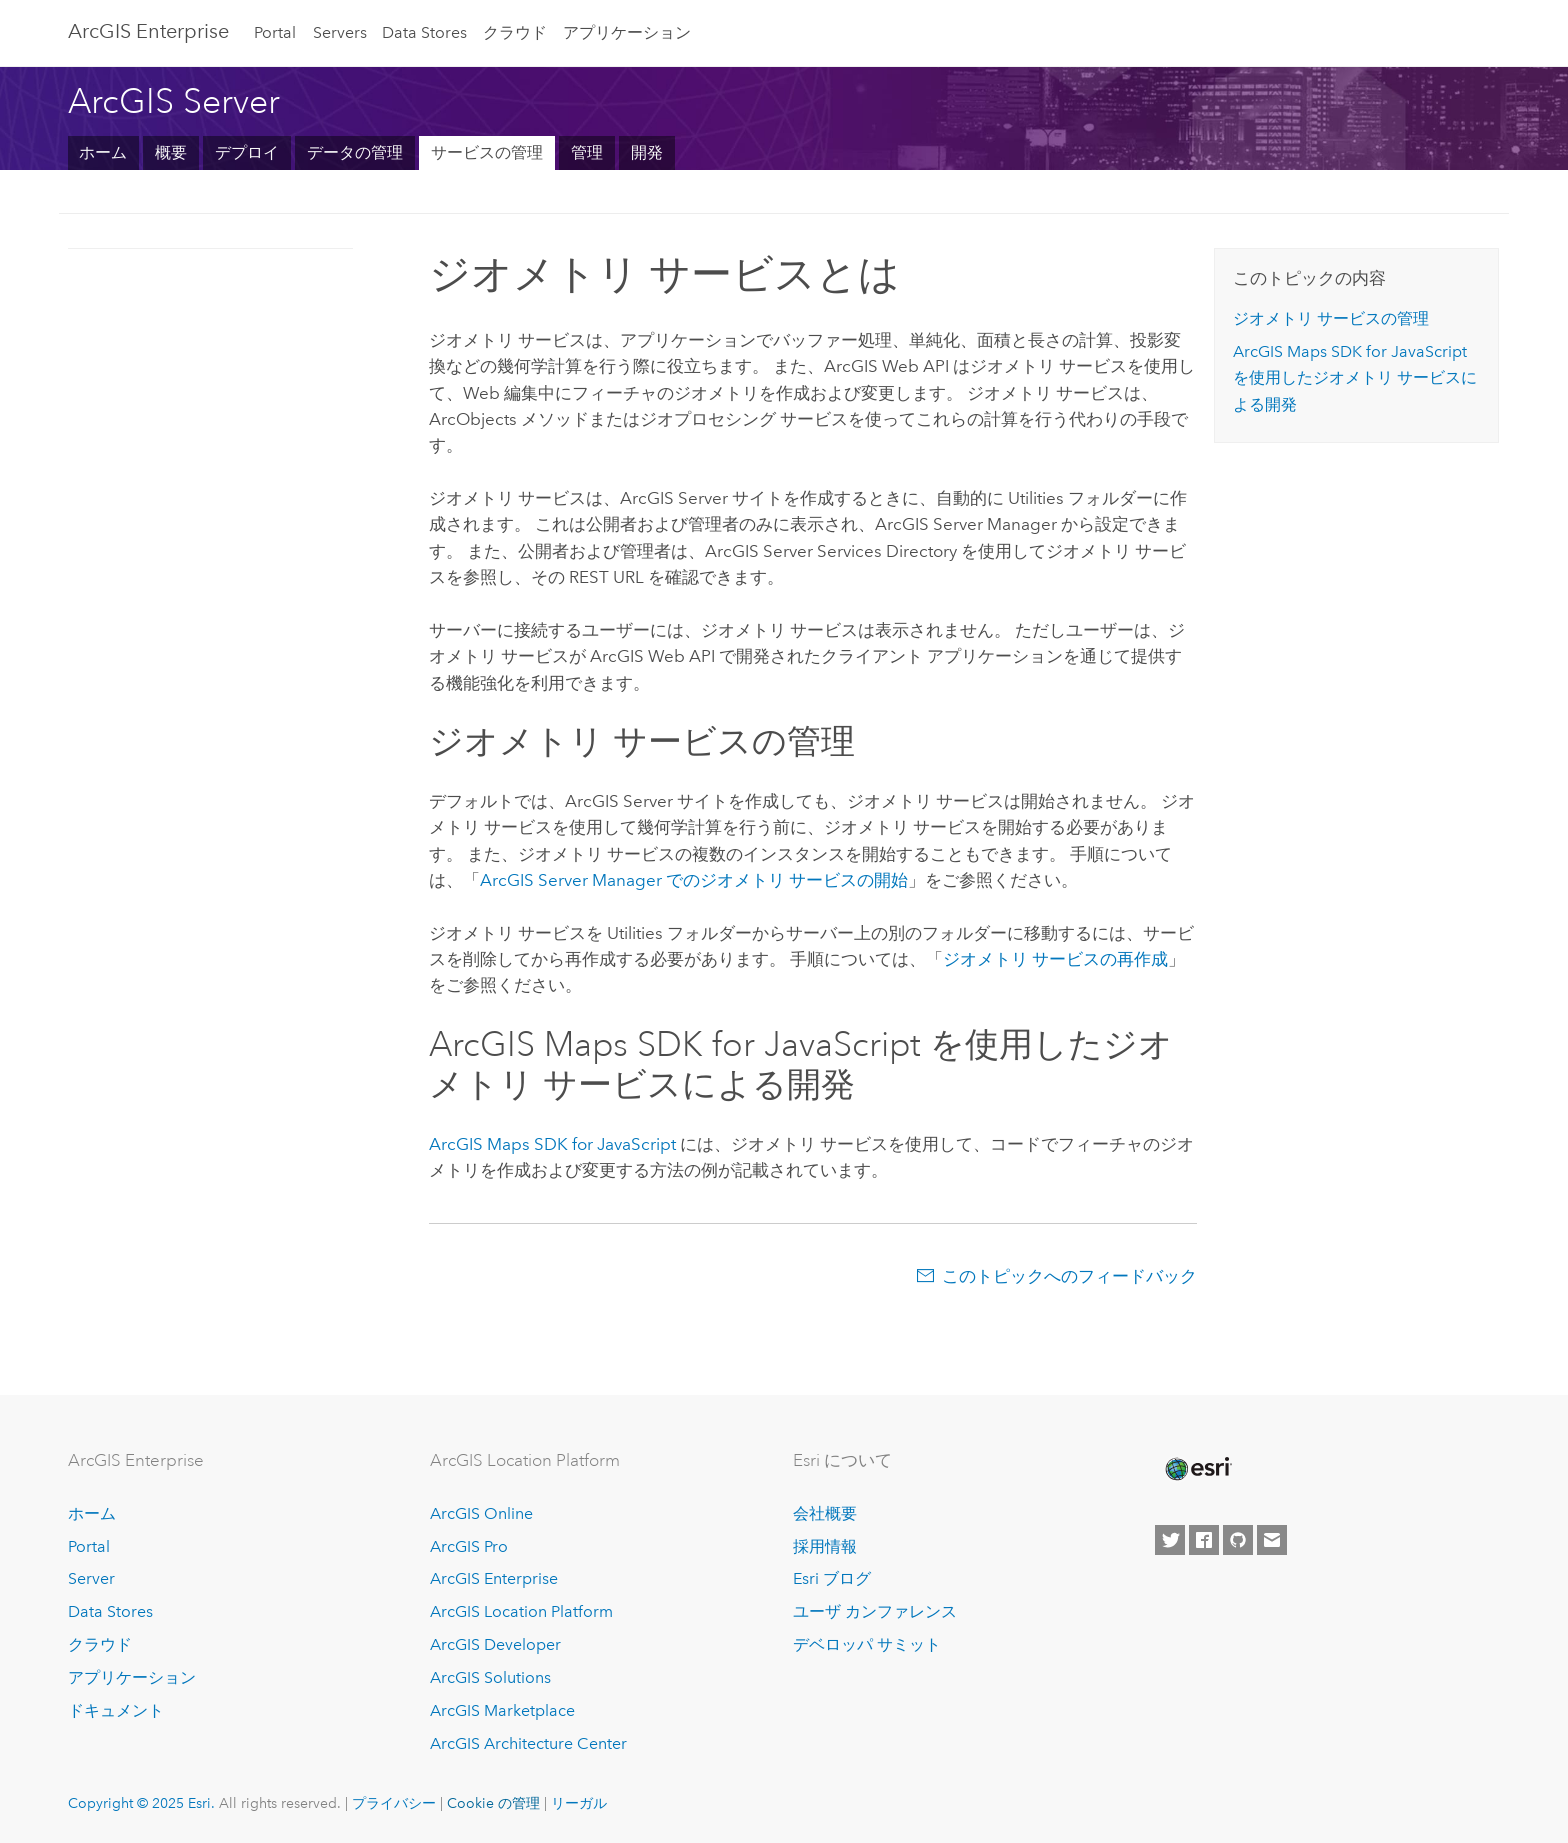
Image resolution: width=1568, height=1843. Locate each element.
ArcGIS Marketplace (502, 1710)
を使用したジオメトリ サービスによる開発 (1355, 378)
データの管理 (355, 152)
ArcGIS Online (481, 1513)
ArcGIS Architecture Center (528, 1743)
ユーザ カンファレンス (875, 1611)
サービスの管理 (487, 152)
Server (91, 1578)
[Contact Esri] (1272, 1540)
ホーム (103, 152)
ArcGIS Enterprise (148, 31)
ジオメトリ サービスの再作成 (1055, 959)
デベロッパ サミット (867, 1644)
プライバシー (394, 1803)
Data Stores (424, 32)
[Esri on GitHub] (1238, 1540)
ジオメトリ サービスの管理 (1331, 318)
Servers (340, 32)
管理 (587, 152)
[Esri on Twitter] (1170, 1540)
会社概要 (825, 1513)
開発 (647, 152)
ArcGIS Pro (469, 1546)
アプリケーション (627, 32)
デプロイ (247, 152)
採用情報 (825, 1546)
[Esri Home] (1197, 1469)
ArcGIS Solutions (490, 1677)
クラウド (515, 32)
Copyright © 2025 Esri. (141, 1803)
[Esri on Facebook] (1204, 1540)
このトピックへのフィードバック (1069, 1276)
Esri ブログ (832, 1578)
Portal (275, 32)
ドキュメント (116, 1710)
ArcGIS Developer (495, 1644)
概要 (171, 152)
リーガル (579, 1803)
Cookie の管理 (493, 1803)
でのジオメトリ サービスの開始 (694, 880)
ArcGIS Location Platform (521, 1611)
